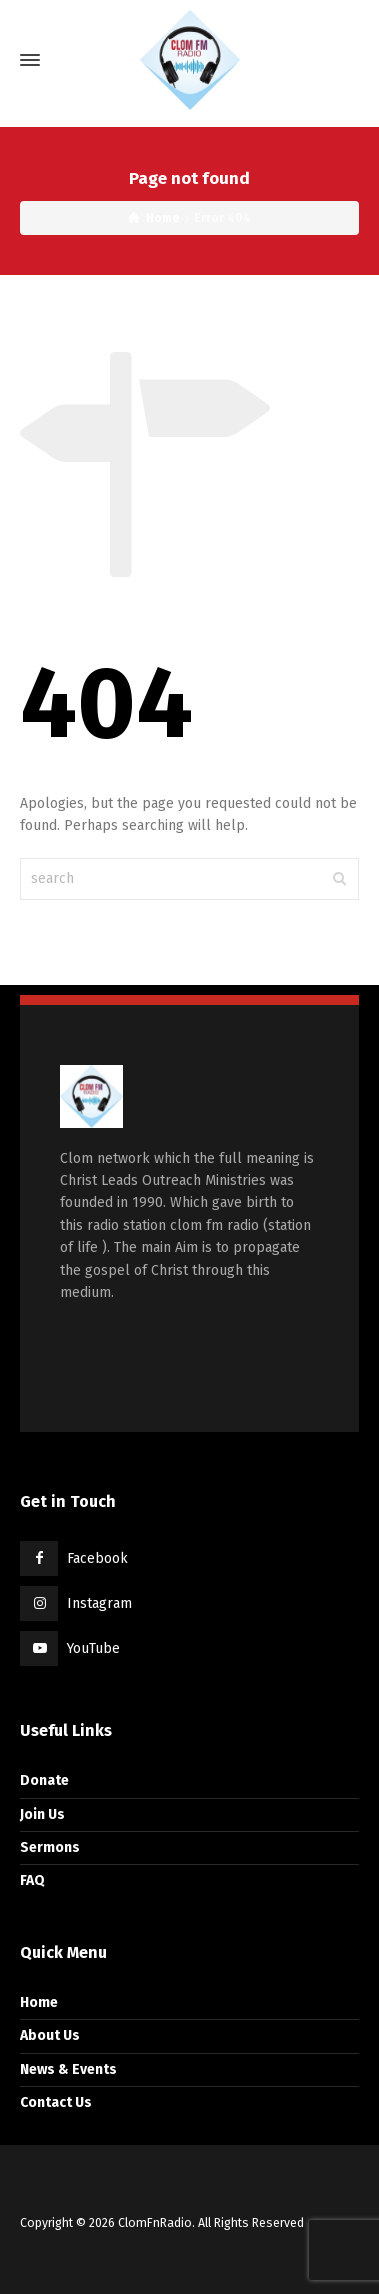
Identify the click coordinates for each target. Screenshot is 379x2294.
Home (39, 2002)
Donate (44, 1780)
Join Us (42, 1814)
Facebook (97, 1558)
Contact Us (56, 2102)
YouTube (93, 1648)
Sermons (50, 1847)
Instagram (99, 1603)
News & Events (68, 2069)
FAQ (32, 1880)
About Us (50, 2035)
